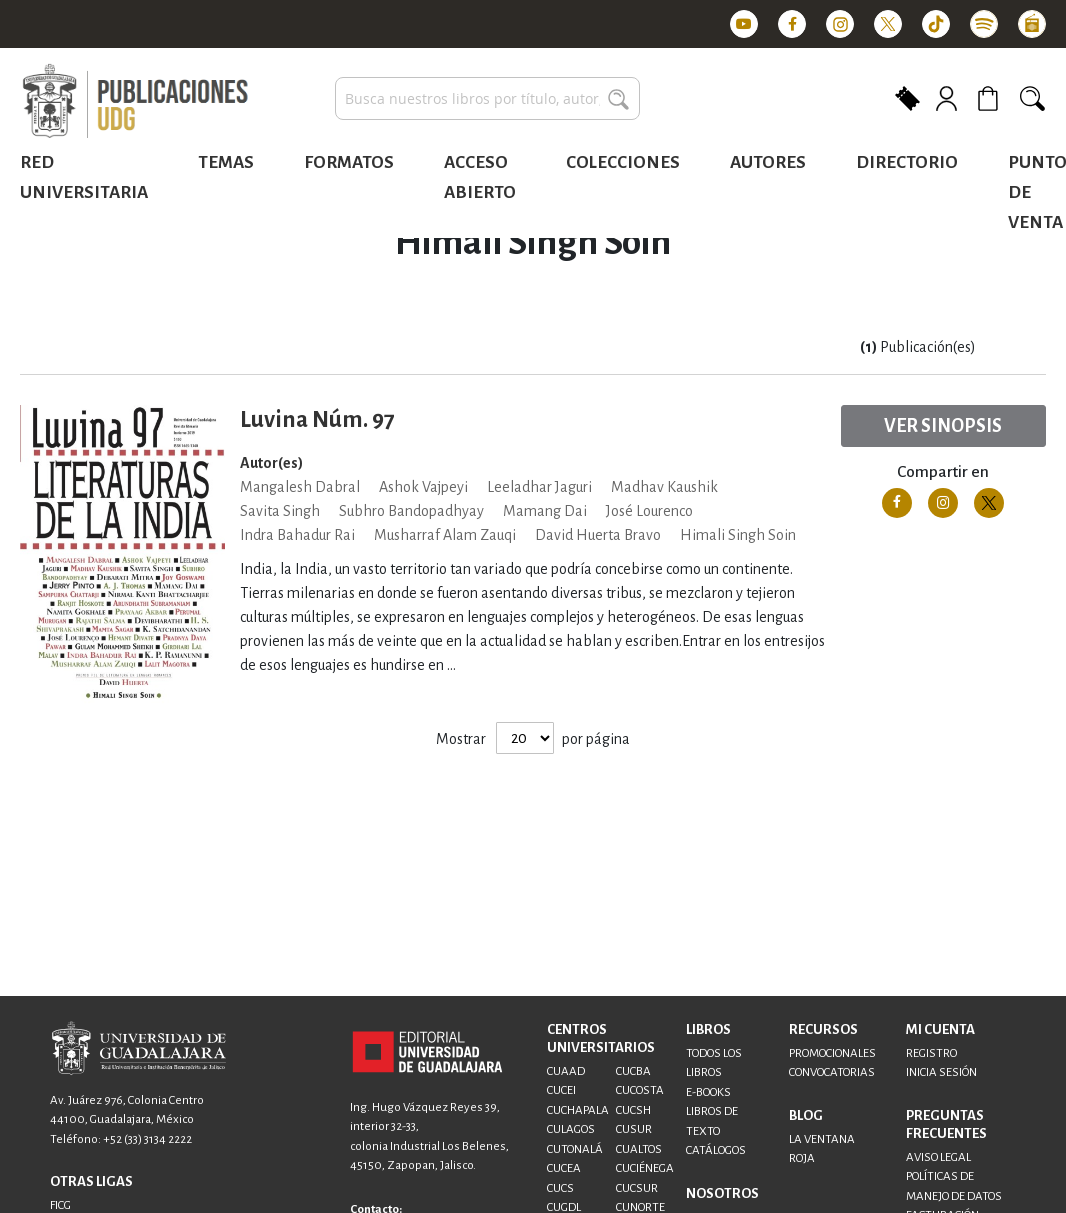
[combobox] (487, 98)
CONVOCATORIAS (832, 1072)
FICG (60, 1205)
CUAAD (566, 1071)
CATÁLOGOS (716, 1150)
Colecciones (623, 162)
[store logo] (135, 102)
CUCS (560, 1188)
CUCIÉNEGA (645, 1168)
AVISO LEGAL (938, 1157)
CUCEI (561, 1090)
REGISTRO (931, 1053)
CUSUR (634, 1129)
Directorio (907, 162)
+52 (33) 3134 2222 (147, 1139)
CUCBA (633, 1071)
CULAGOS (571, 1129)
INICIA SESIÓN (941, 1072)
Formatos (349, 162)
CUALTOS (639, 1149)
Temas (226, 162)
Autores (768, 162)
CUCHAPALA (578, 1110)
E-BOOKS (708, 1092)
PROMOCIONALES (832, 1053)
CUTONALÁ (575, 1149)
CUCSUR (637, 1188)
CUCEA (564, 1168)
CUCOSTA (640, 1090)
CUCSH (633, 1110)
